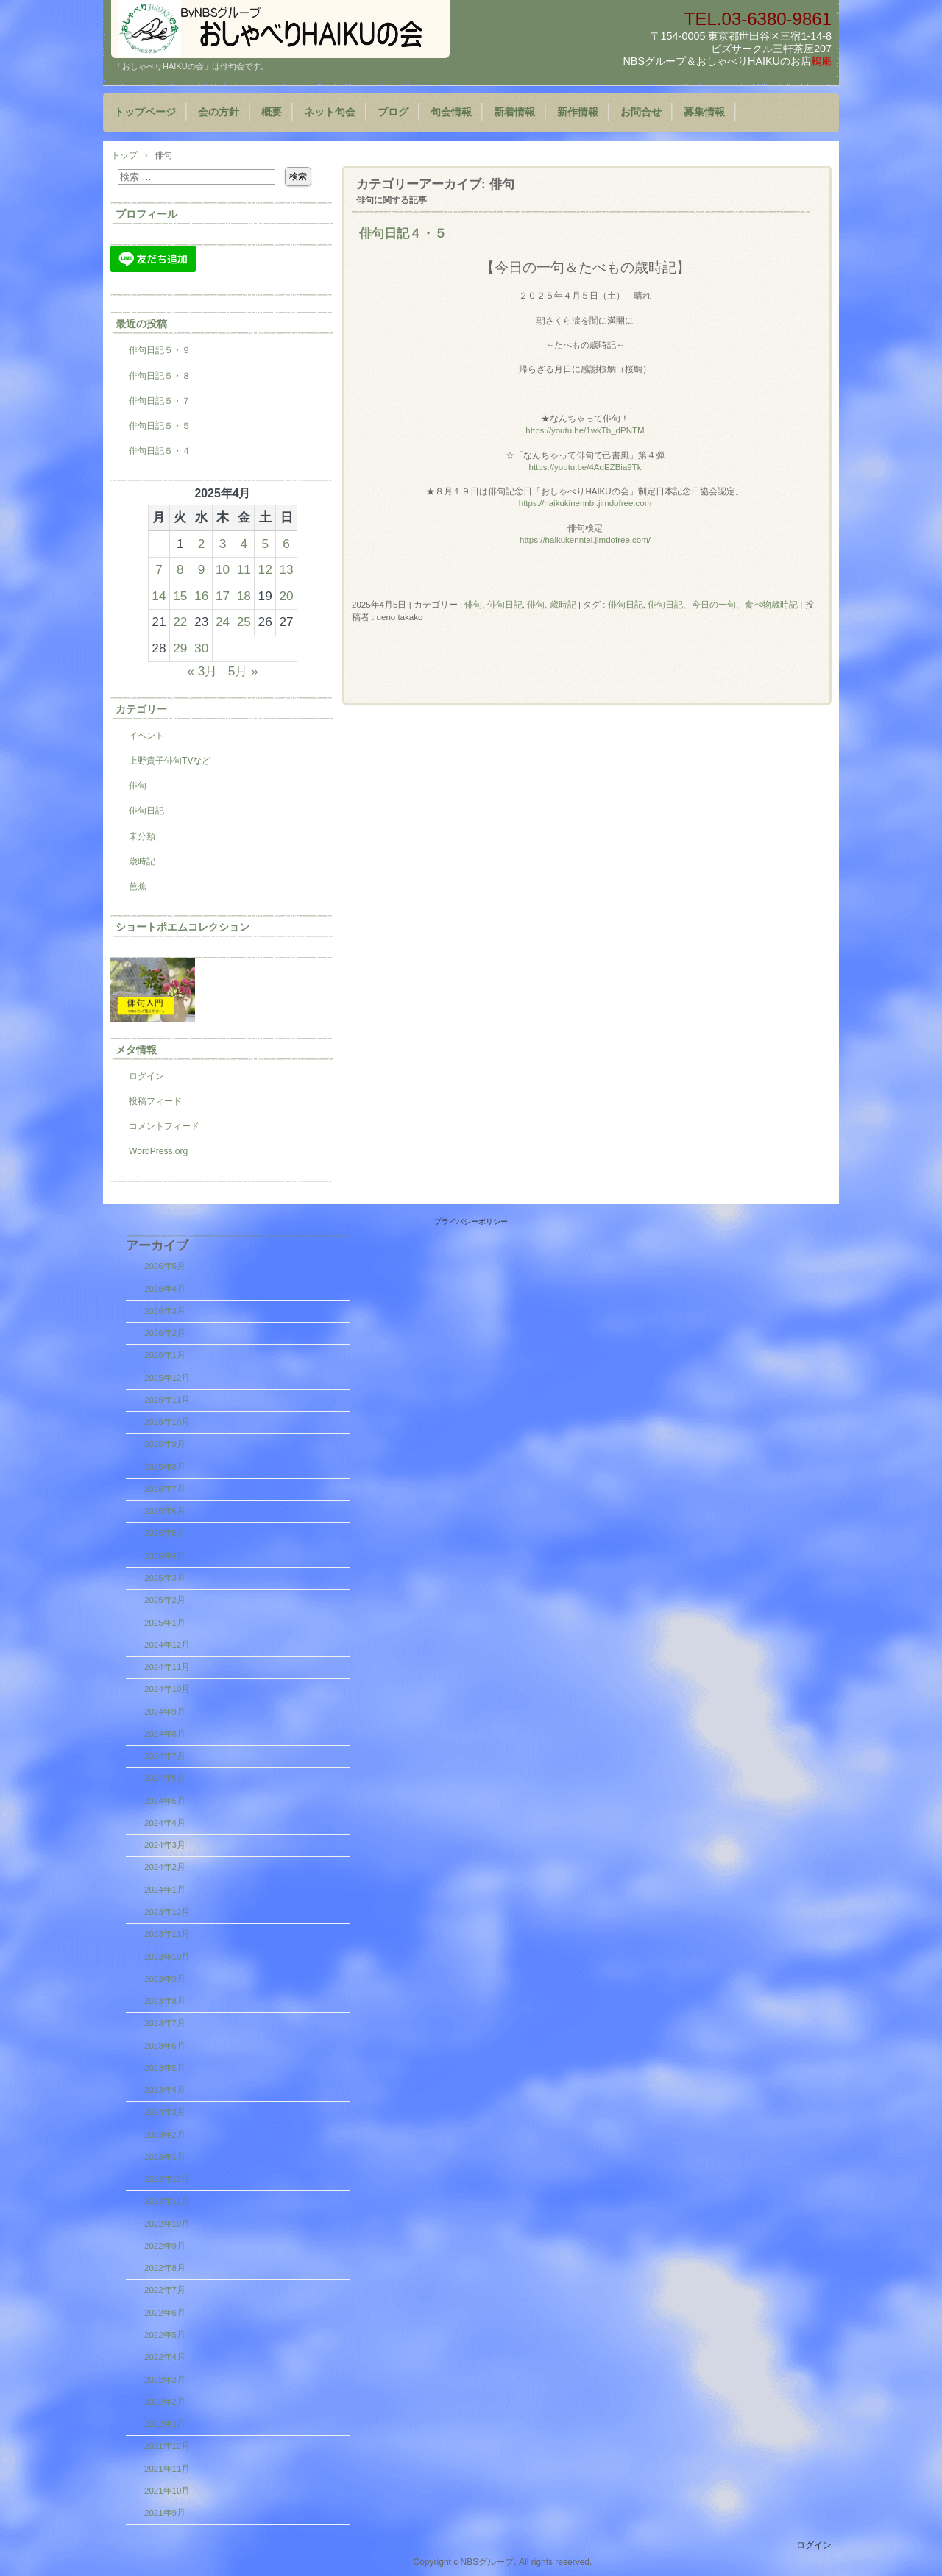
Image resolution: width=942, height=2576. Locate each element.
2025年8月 (164, 1466)
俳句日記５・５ (160, 426)
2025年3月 (164, 1577)
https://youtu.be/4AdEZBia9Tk (585, 467)
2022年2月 (164, 2401)
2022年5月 (164, 2334)
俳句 (473, 604)
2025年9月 (164, 1444)
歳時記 (142, 861)
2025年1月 (164, 1622)
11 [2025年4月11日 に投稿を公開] (244, 569)
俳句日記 (505, 604)
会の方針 (218, 112)
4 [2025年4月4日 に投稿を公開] (244, 543)
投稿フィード (155, 1101)
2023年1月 (164, 2156)
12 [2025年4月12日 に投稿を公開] (265, 569)
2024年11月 (167, 1666)
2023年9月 (164, 1978)
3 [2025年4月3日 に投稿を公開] (223, 543)
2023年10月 (167, 1956)
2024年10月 (167, 1688)
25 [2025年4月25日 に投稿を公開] (244, 621)
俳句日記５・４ (160, 451)
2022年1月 (164, 2423)
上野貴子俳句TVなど (169, 760)
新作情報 (577, 112)
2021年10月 (167, 2490)
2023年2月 (164, 2134)
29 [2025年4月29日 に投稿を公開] (180, 648)
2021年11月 (167, 2468)
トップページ (145, 112)
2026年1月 (164, 1355)
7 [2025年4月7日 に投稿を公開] (159, 569)
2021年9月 (164, 2512)
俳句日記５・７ (160, 401)
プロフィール (146, 214)
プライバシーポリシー (471, 1221)
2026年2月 (164, 1332)
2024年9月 (164, 1711)
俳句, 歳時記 (551, 604)
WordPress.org (158, 1151)
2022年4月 (164, 2356)
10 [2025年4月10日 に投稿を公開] (223, 569)
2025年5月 (164, 1533)
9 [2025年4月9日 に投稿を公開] (201, 569)
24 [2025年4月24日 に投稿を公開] (223, 621)
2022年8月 (164, 2267)
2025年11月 (167, 1399)
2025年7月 (164, 1488)
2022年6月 (164, 2312)
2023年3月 (164, 2111)
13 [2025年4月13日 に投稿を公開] (286, 569)
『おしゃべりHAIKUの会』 (280, 29)
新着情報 (514, 112)
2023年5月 (164, 2067)
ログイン (146, 1076)
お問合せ (641, 112)
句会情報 (451, 112)
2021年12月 (167, 2445)
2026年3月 (164, 1310)
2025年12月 (167, 1377)
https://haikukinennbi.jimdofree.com (585, 503)
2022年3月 (164, 2379)
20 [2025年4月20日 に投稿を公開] (286, 595)
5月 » (243, 670)
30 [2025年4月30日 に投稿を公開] (201, 648)
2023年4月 (164, 2089)
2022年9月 (164, 2245)
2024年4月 (164, 1822)
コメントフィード (164, 1126)
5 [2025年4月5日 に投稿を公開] (265, 543)
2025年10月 (167, 1421)
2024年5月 (164, 1800)
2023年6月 (164, 2045)
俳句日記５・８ (160, 376)
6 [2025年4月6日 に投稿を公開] (286, 543)
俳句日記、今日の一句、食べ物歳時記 (723, 604)
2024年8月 (164, 1733)
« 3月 (202, 670)
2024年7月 (164, 1755)
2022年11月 (167, 2200)
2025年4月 (164, 1555)
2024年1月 (164, 1889)
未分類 (142, 836)
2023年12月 (167, 1911)
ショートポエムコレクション (182, 927)
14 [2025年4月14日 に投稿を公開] (159, 595)
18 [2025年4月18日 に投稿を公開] (244, 595)
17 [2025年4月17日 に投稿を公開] (223, 595)
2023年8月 (164, 2000)
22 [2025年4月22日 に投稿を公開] (180, 621)
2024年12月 (167, 1644)
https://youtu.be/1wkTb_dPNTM (584, 430)
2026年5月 (164, 1266)
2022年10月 (167, 2223)
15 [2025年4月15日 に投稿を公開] (180, 595)
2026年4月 (164, 1288)
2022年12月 (167, 2178)
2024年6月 (164, 1777)
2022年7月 (164, 2289)
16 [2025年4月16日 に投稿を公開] (201, 595)
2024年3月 (164, 1844)
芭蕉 (137, 886)
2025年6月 (164, 1510)
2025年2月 (164, 1599)
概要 (271, 112)
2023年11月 (167, 1933)
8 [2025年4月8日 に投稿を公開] (180, 569)
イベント (146, 735)
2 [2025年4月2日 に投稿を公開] (201, 543)
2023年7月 (164, 2022)
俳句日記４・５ (403, 233)
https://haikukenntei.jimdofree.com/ (585, 540)
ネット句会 (329, 112)
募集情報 (704, 112)
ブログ (393, 112)
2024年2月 (164, 1866)
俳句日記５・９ (160, 350)
